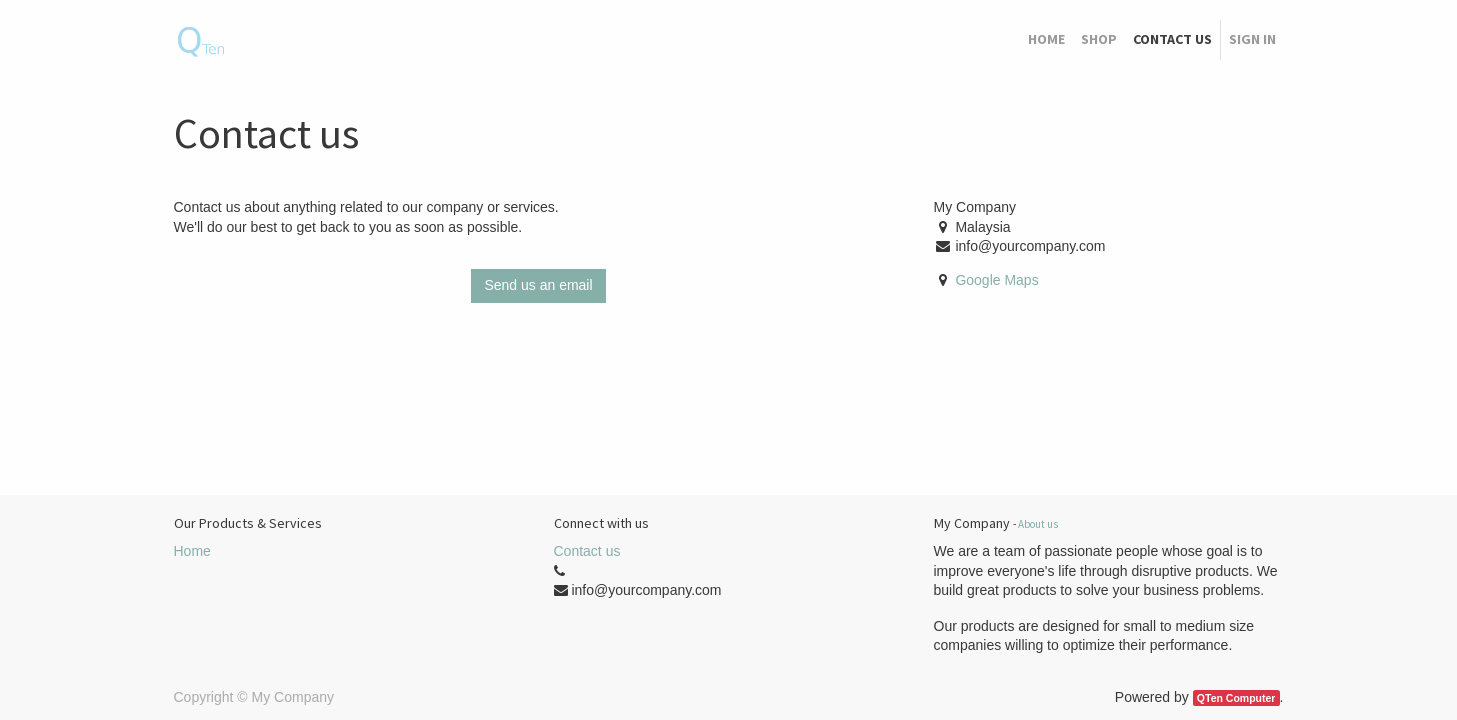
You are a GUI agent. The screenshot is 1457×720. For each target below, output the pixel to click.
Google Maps (996, 280)
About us (1038, 524)
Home (192, 551)
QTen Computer (1236, 698)
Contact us (587, 551)
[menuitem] (1046, 40)
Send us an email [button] (538, 285)
